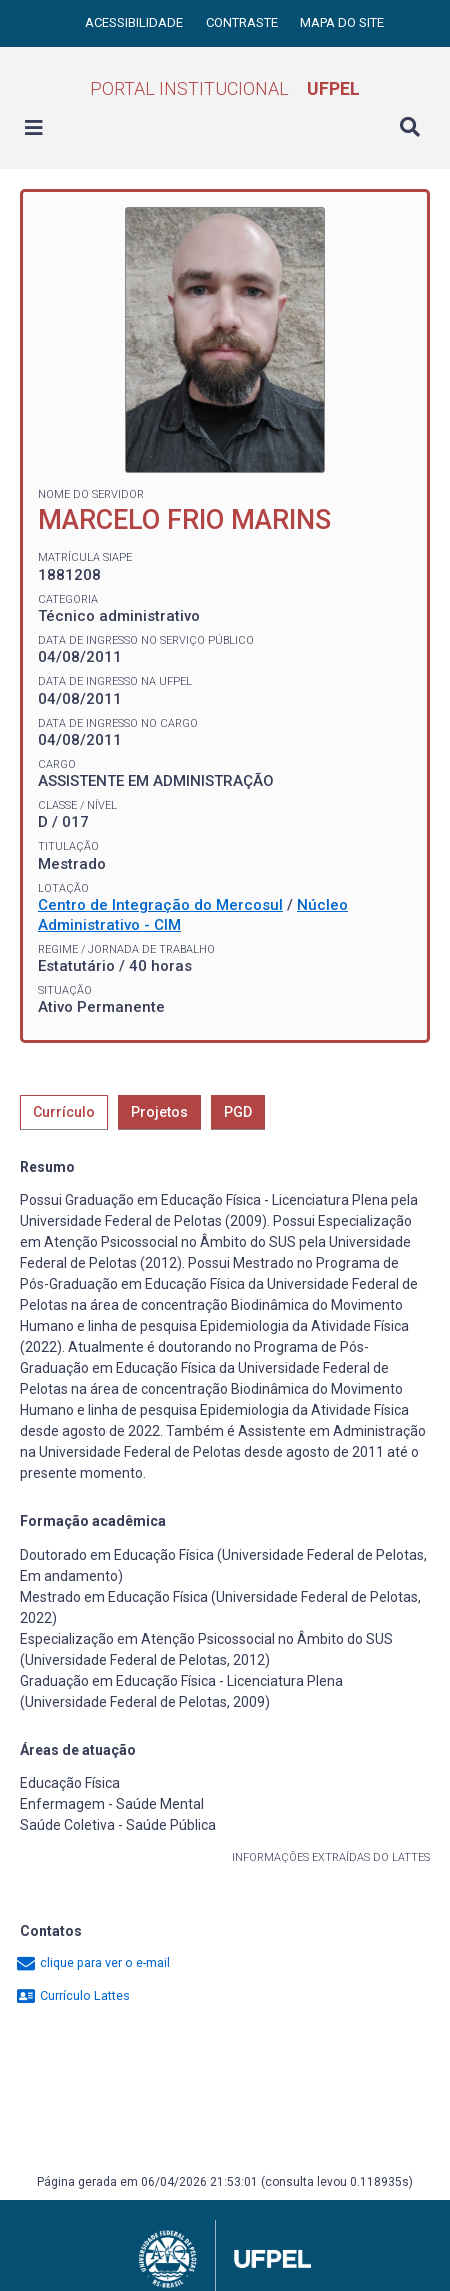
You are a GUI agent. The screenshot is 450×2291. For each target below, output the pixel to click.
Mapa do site (342, 22)
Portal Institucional (225, 88)
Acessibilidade (135, 22)
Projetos (159, 1112)
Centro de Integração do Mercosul (160, 905)
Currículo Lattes (72, 1995)
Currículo (64, 1112)
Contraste (243, 22)
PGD (238, 1112)
